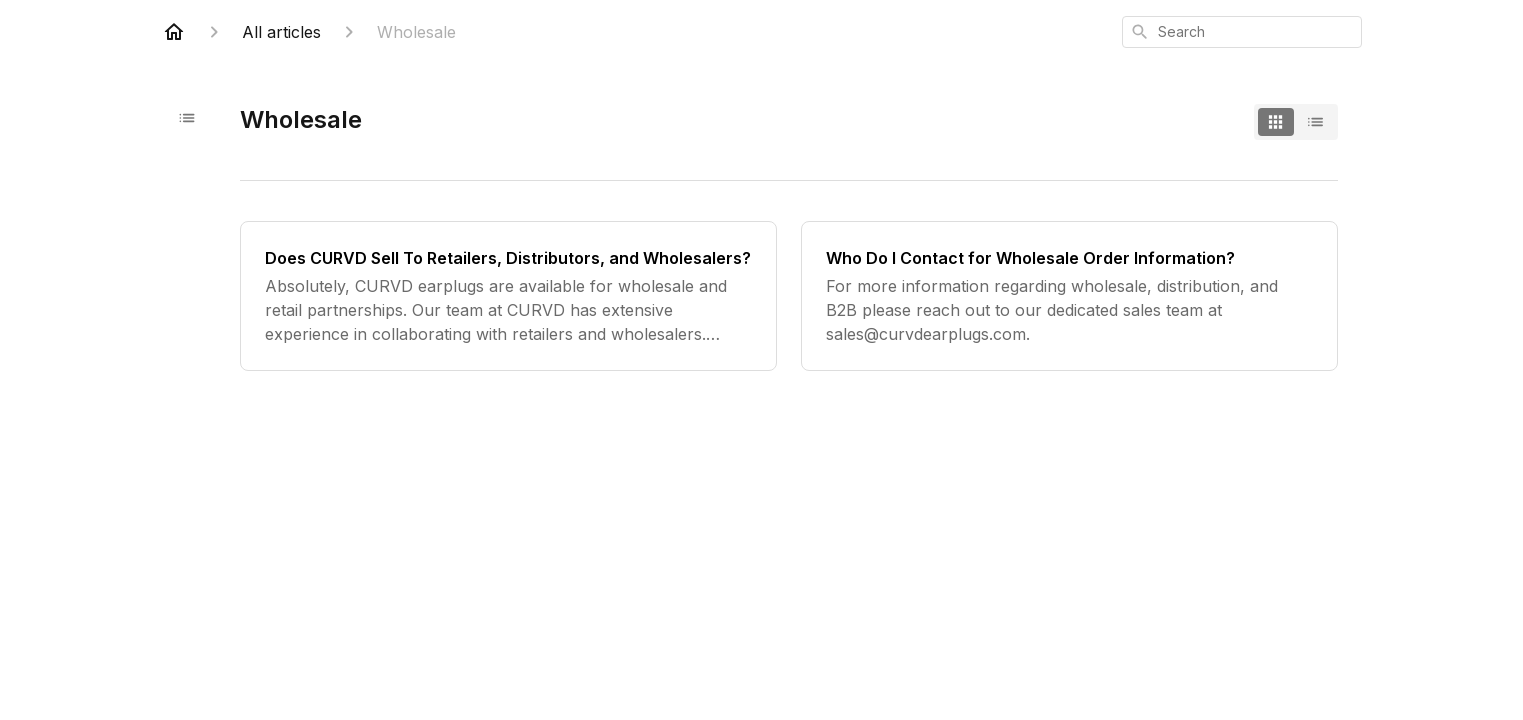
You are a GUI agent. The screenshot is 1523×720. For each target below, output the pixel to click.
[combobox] (1242, 32)
